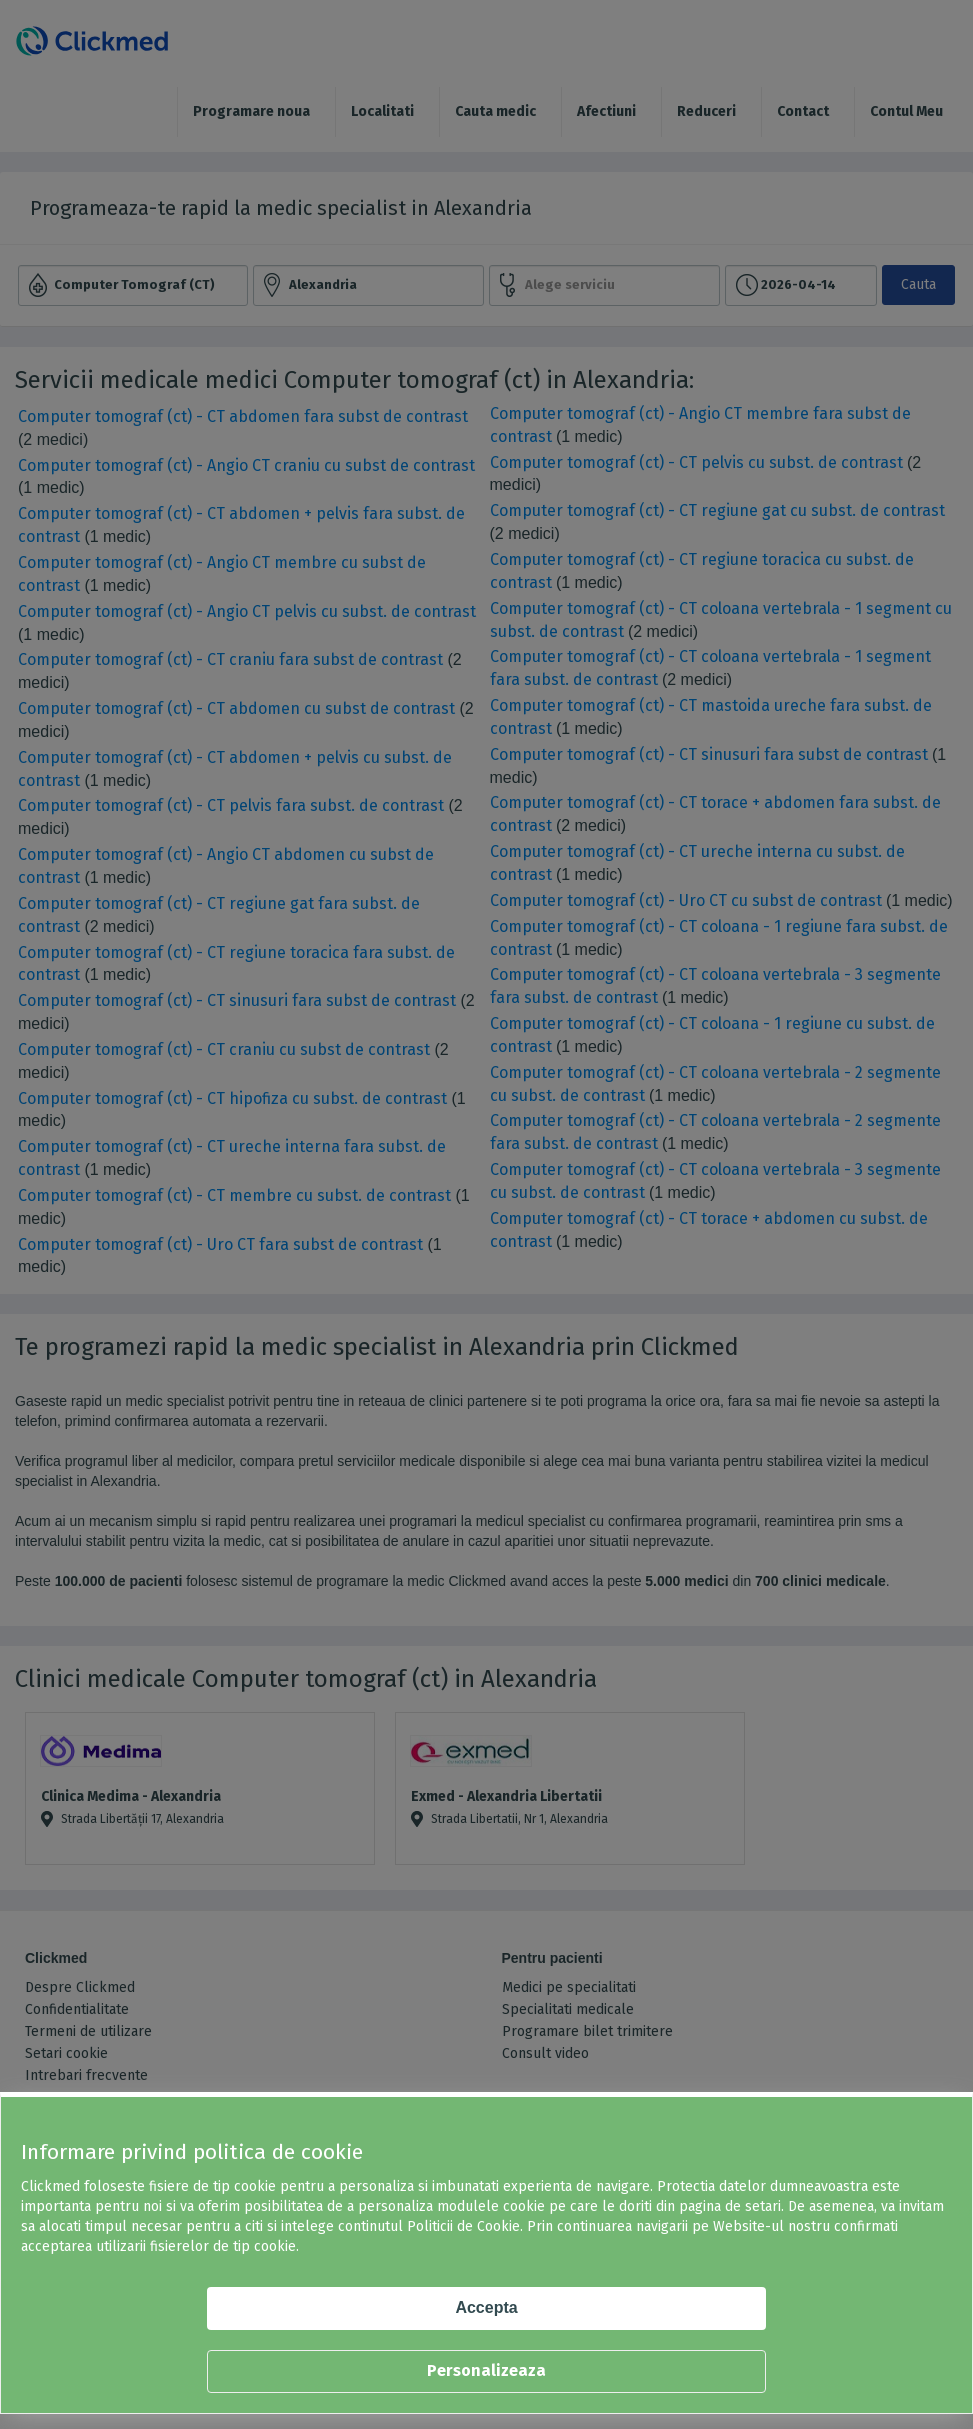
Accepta (486, 2307)
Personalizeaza (486, 2370)
